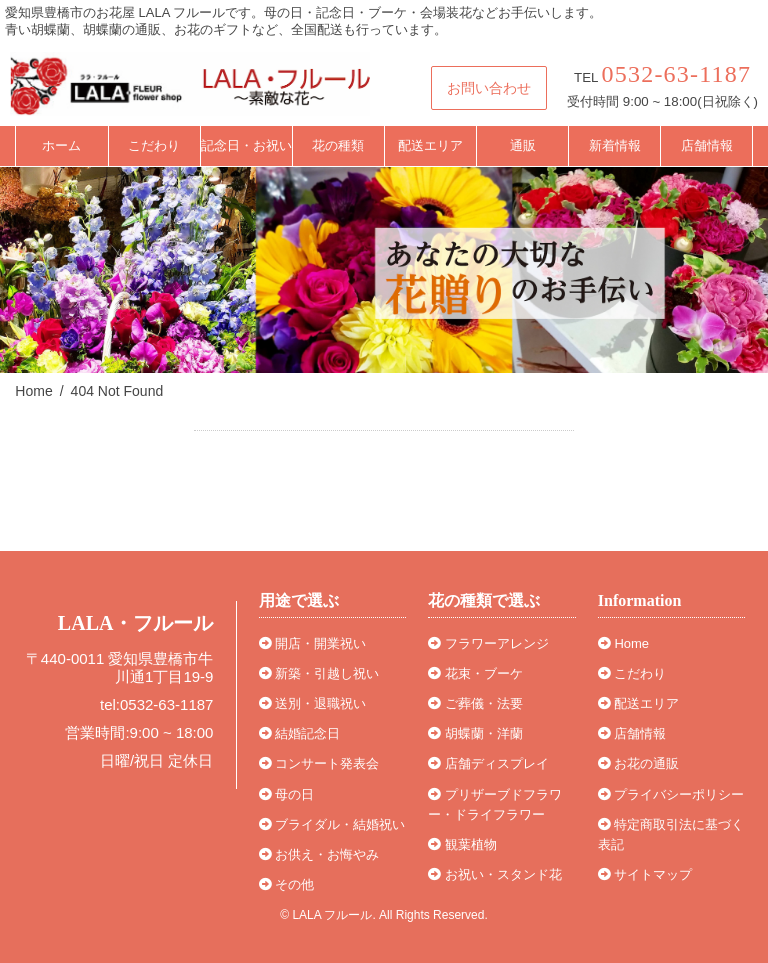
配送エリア (430, 145)
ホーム (61, 145)
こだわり (154, 145)
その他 (287, 884)
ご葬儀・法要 (475, 703)
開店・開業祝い (313, 643)
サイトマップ (645, 874)
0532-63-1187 (677, 74)
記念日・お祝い (246, 145)
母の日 (287, 794)
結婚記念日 (300, 733)
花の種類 (338, 145)
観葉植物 (462, 844)
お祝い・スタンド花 (495, 874)
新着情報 (615, 145)
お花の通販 (639, 763)
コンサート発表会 (319, 763)
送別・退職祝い (313, 703)
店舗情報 (707, 145)
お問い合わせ (489, 88)
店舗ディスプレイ (488, 763)
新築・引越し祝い (319, 673)
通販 (523, 145)
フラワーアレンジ (488, 643)
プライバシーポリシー (671, 794)
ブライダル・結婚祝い (332, 824)
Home (623, 643)
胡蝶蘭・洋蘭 (475, 733)
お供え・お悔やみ (319, 854)
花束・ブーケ (475, 673)
